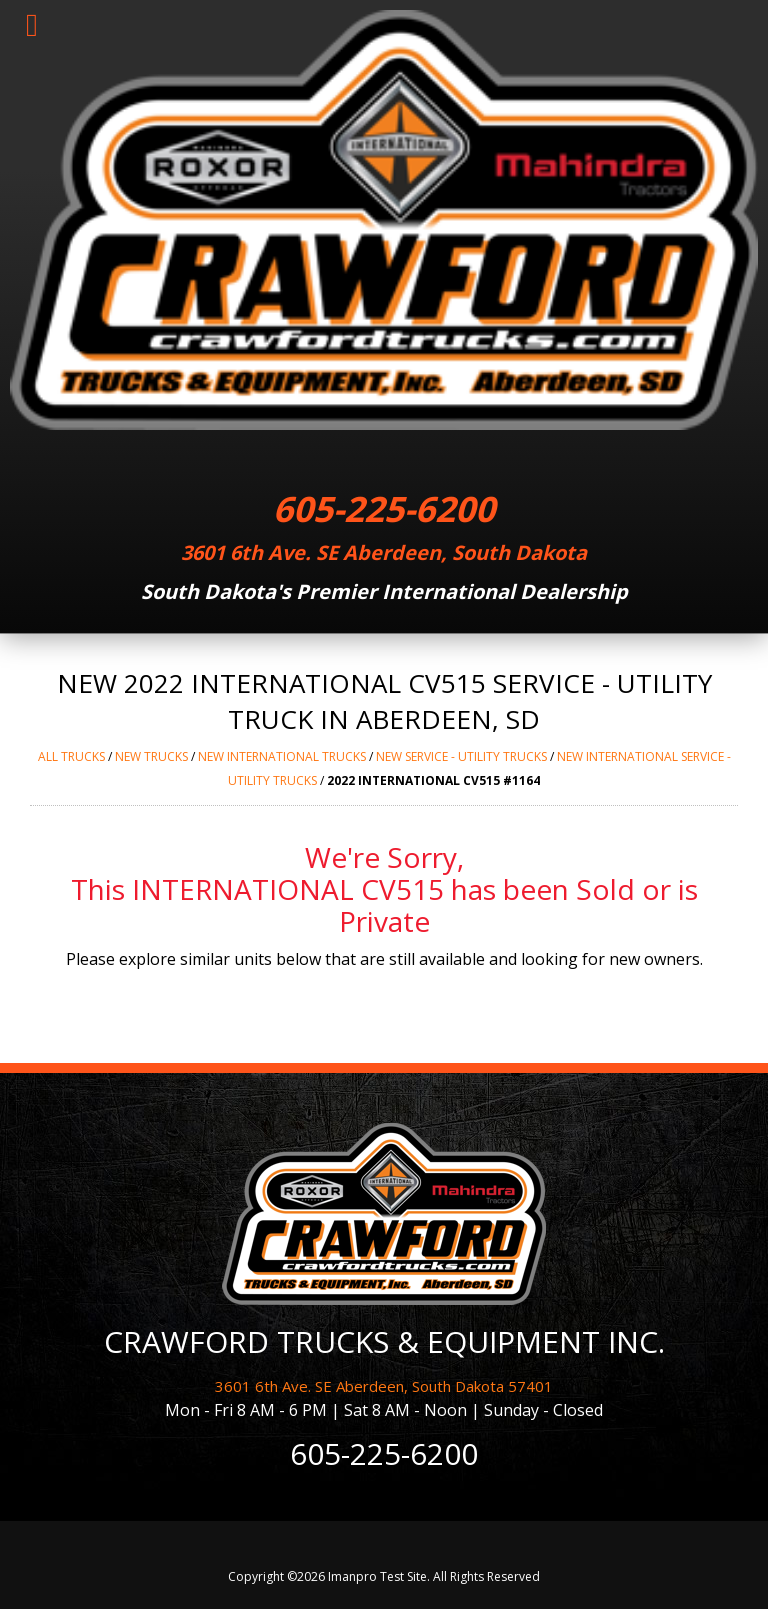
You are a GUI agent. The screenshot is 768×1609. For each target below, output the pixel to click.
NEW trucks (151, 756)
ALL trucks (71, 756)
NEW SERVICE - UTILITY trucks (461, 756)
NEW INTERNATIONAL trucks (282, 756)
